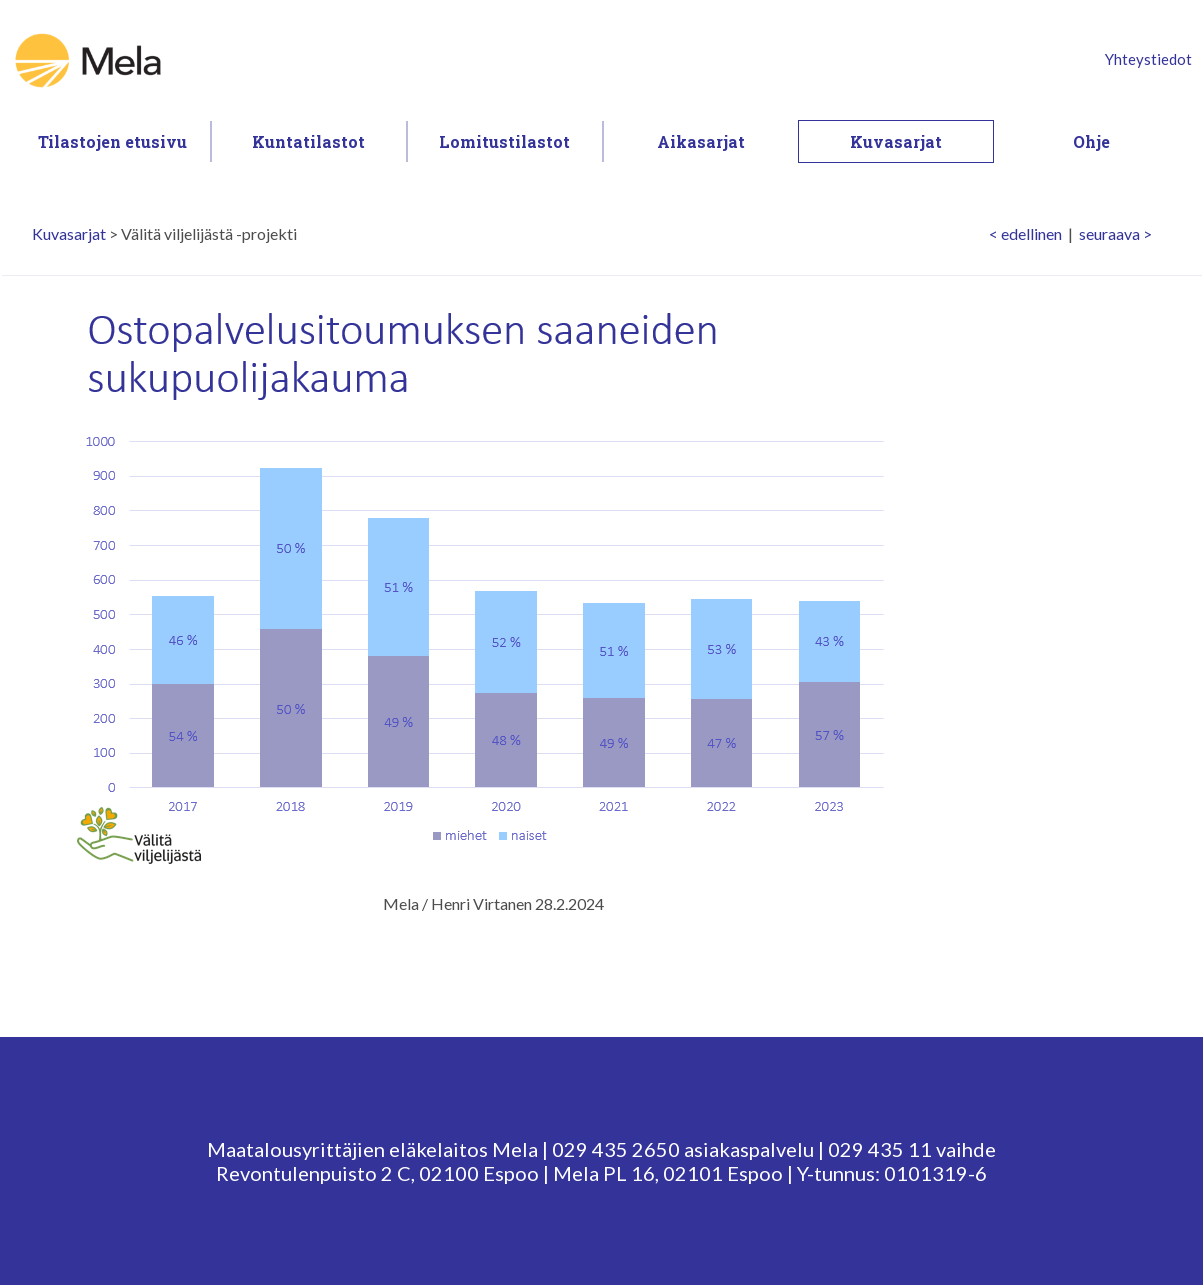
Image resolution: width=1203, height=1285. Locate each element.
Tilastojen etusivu (112, 141)
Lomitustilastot (504, 141)
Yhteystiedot (1148, 59)
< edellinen (1025, 233)
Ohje (1091, 141)
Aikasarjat (701, 141)
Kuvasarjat (896, 141)
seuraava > (1115, 233)
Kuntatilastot (308, 141)
